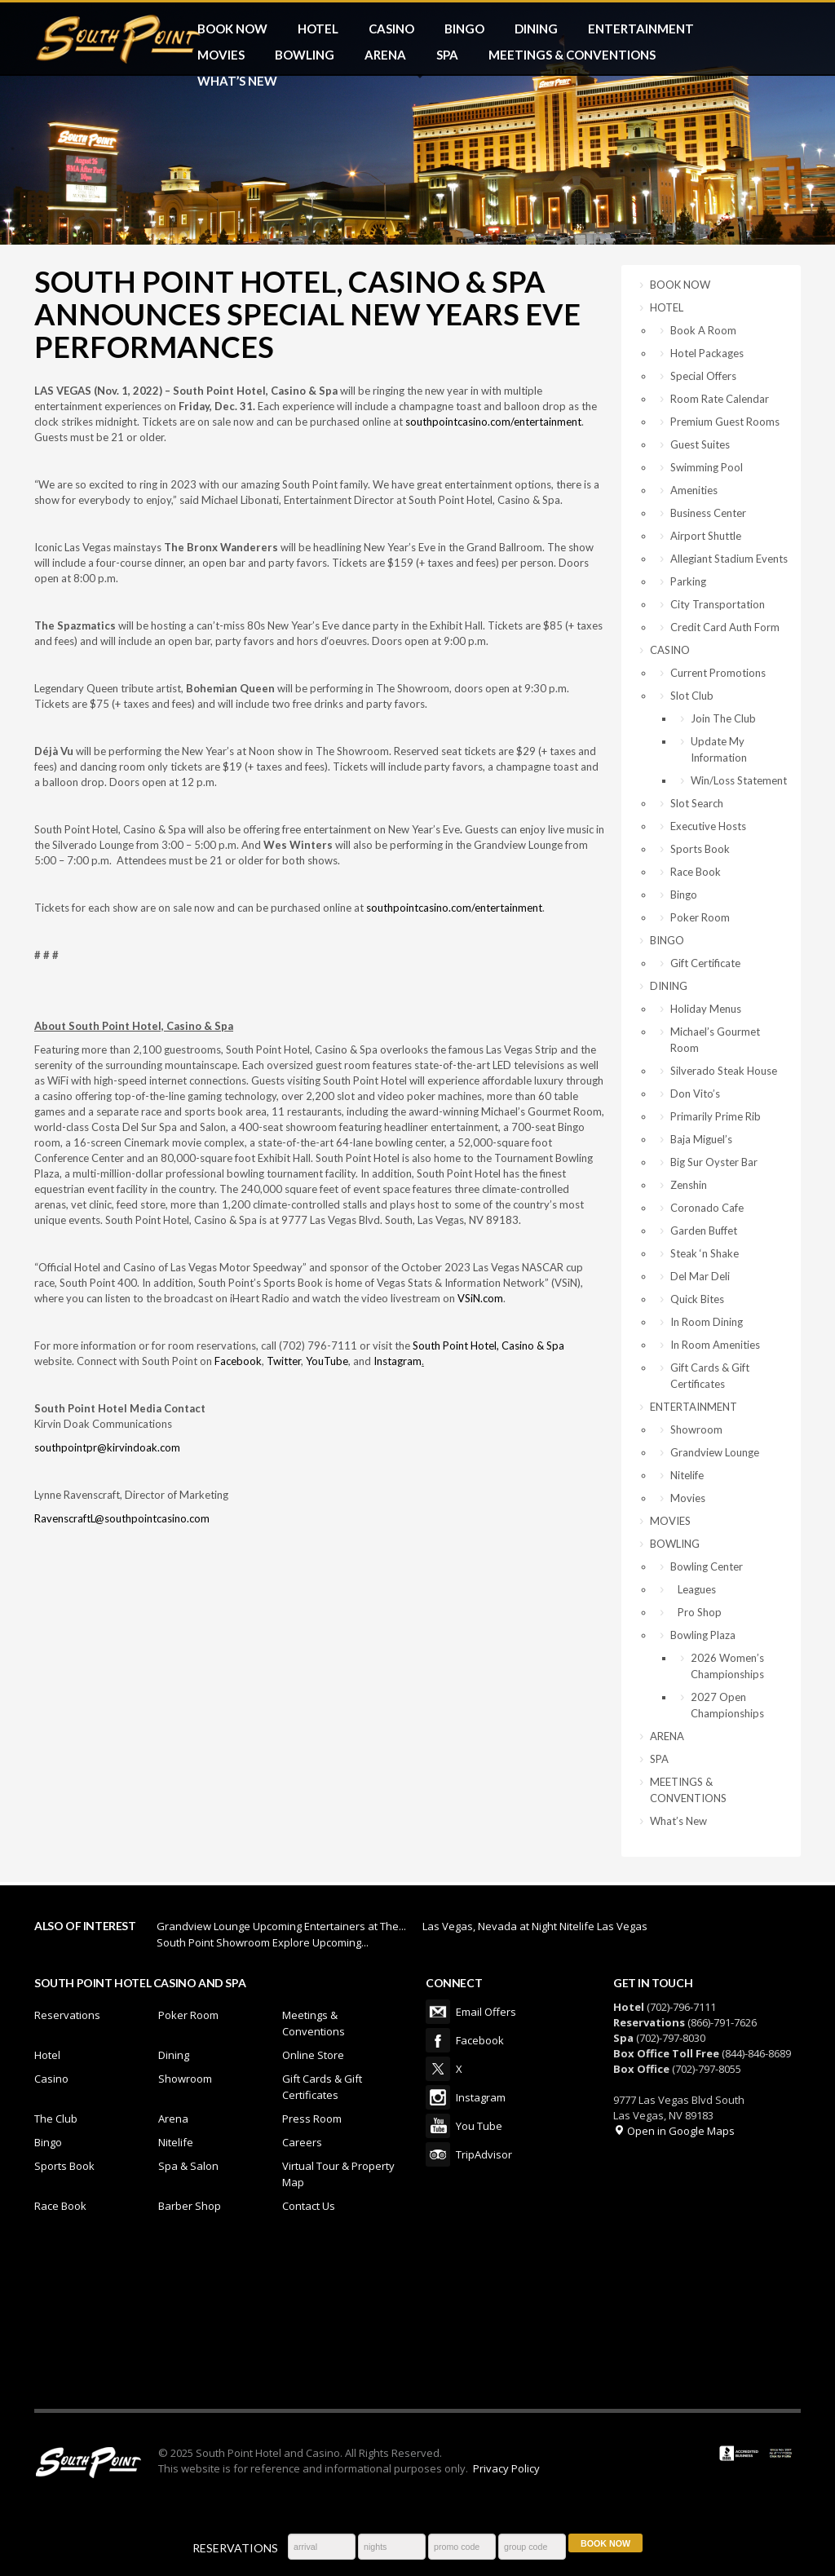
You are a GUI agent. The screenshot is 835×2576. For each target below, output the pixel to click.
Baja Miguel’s (701, 1139)
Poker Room (700, 917)
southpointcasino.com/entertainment (493, 421)
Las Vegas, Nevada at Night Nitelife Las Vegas (534, 1926)
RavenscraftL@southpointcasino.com (122, 1518)
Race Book (695, 871)
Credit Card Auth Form (725, 627)
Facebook (238, 1361)
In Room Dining (706, 1321)
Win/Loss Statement (739, 780)
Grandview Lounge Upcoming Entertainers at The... (281, 1926)
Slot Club (692, 695)
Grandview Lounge (714, 1452)
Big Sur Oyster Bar (714, 1162)
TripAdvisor (438, 2154)
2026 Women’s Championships (727, 1666)
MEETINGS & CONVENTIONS (572, 54)
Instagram (397, 1361)
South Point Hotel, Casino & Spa (488, 1345)
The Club (55, 2118)
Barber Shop (189, 2205)
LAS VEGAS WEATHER (417, 2319)
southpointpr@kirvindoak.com (107, 1447)
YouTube (327, 1361)
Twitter (284, 1361)
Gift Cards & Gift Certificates (709, 1375)
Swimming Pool (706, 467)
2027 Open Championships (727, 1705)
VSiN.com (480, 1298)
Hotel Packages (707, 353)
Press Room (312, 2118)
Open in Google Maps (674, 2130)
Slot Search (696, 803)
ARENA (385, 54)
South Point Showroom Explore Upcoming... (263, 1942)
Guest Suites (700, 444)
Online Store (313, 2055)
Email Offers (438, 2011)
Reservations (67, 2015)
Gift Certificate (705, 963)
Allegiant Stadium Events (729, 558)
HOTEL (318, 28)
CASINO (391, 28)
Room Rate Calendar (719, 398)
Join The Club (723, 718)
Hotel (47, 2055)
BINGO (464, 28)
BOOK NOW (232, 28)
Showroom (696, 1429)
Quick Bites (697, 1299)
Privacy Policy (506, 2468)
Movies (687, 1498)
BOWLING (304, 54)
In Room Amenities (715, 1344)
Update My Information (719, 749)
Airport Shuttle (705, 535)
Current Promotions (718, 672)
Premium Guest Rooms (725, 421)
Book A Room (703, 330)
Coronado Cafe (707, 1207)
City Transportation (717, 604)
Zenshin (688, 1184)
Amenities (694, 490)
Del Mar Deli (700, 1276)
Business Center (708, 512)
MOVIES (221, 54)
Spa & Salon (188, 2165)
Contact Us (308, 2205)
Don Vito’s (695, 1093)
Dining (173, 2055)
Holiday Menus (705, 1008)
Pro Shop (696, 1612)
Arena (173, 2118)
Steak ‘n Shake (704, 1253)
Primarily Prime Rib (715, 1116)
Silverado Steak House (723, 1070)
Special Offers (703, 375)
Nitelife (687, 1475)
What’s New (237, 80)
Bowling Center (706, 1566)
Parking (688, 581)
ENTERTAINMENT (641, 28)
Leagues (693, 1589)
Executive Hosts (708, 826)
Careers (302, 2142)
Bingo (683, 894)
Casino (51, 2078)
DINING (536, 28)
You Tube (438, 2126)
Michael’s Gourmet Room (715, 1039)
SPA (447, 54)
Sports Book (700, 848)
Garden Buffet (703, 1230)
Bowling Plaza (703, 1634)
